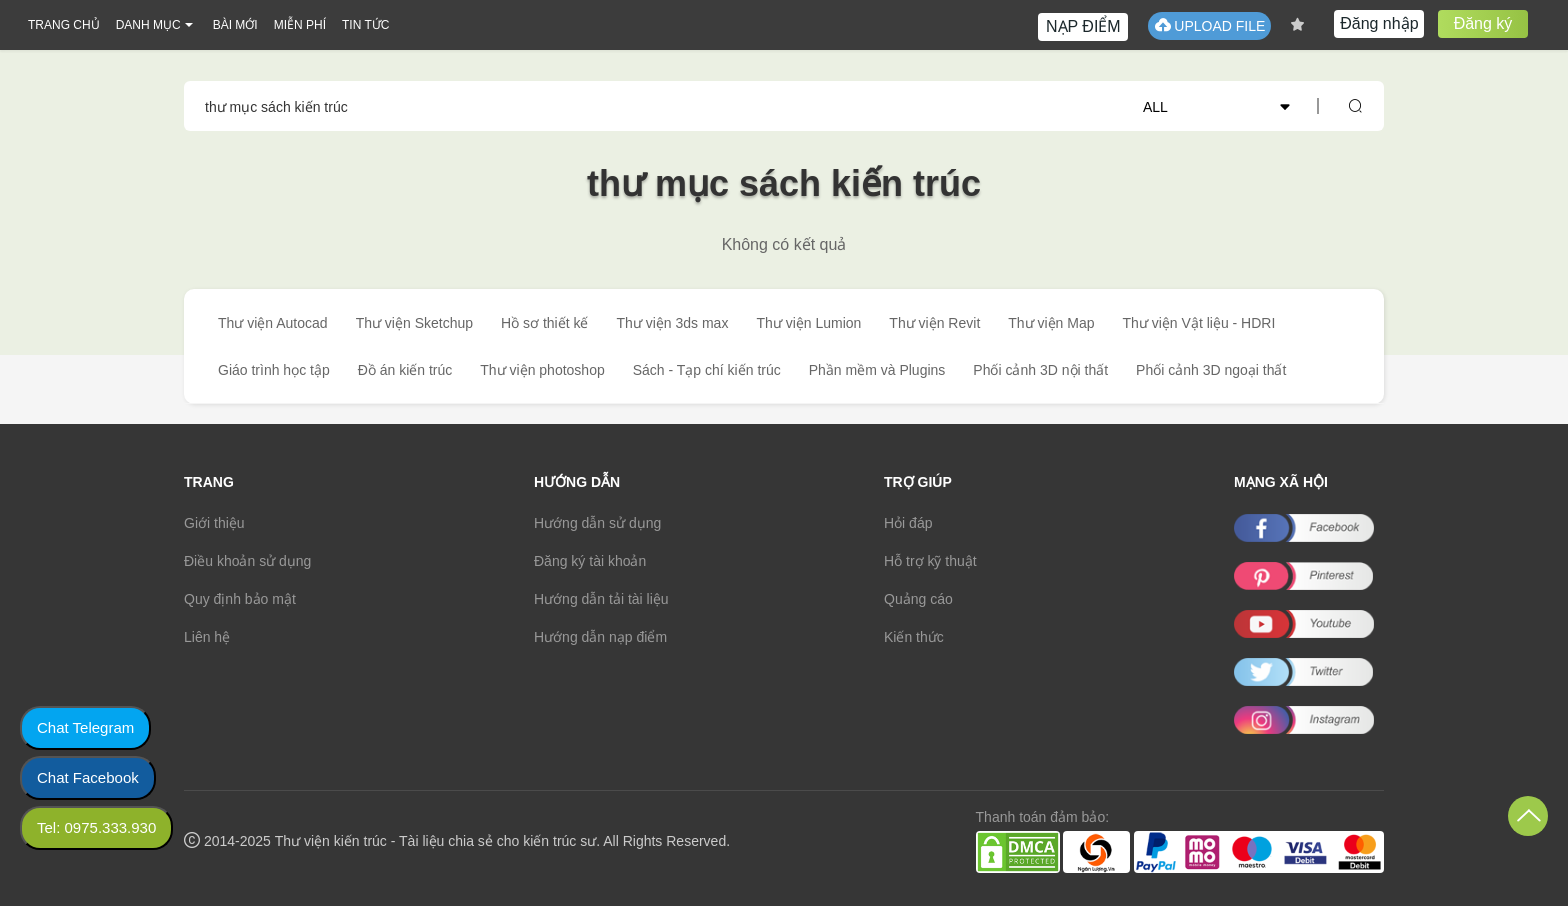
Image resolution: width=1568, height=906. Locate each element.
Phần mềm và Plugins (877, 370)
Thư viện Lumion (808, 323)
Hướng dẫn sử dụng (597, 523)
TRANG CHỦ (64, 25)
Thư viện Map (1051, 323)
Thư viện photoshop (542, 370)
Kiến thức (914, 637)
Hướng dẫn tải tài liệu (601, 599)
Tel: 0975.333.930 (96, 827)
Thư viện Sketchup (414, 323)
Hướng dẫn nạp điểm (600, 637)
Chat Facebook (88, 777)
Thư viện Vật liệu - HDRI (1199, 323)
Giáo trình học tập (274, 370)
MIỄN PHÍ (300, 25)
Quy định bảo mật (240, 599)
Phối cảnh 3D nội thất (1040, 370)
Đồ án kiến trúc (405, 370)
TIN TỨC (365, 25)
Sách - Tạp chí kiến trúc (707, 370)
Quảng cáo (918, 599)
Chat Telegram (85, 727)
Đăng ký (1483, 23)
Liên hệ (207, 637)
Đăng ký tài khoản (590, 561)
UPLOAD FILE (1209, 25)
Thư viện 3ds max (672, 323)
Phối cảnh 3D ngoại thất (1211, 370)
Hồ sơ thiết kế (544, 323)
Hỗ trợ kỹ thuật (930, 561)
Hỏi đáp (908, 523)
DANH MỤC (148, 25)
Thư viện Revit (934, 323)
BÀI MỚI (235, 25)
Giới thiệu (214, 523)
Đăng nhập (1379, 23)
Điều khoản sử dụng (247, 561)
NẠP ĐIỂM (1083, 26)
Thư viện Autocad (273, 323)
